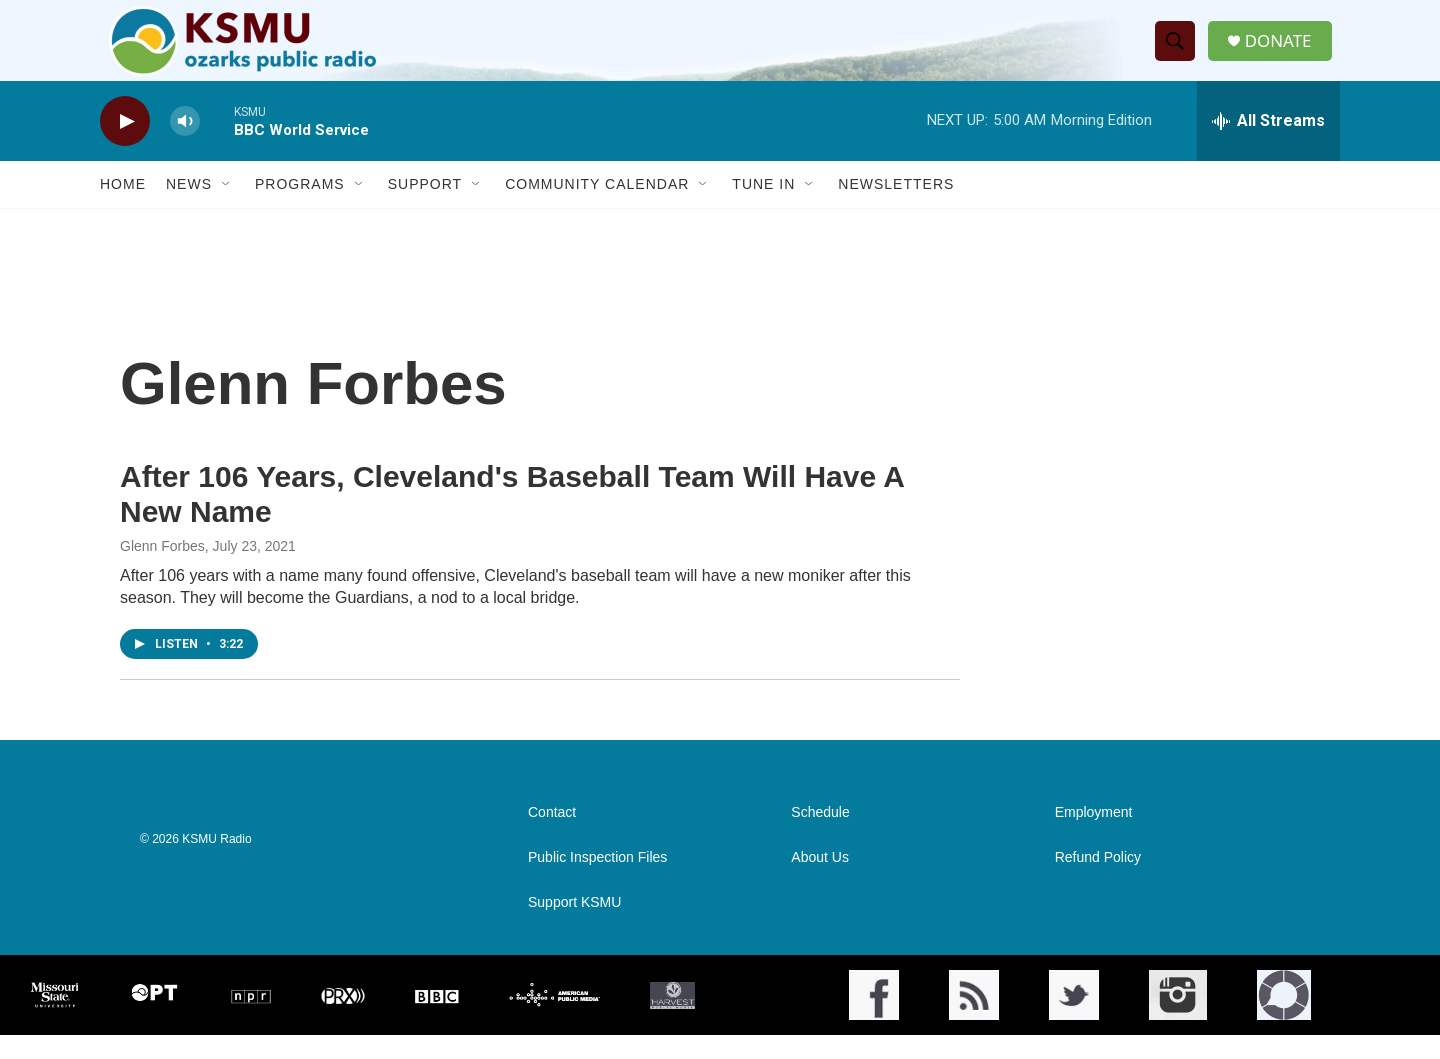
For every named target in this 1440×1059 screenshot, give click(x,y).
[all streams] (1268, 145)
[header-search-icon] (1179, 53)
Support (425, 208)
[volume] (185, 145)
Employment (1094, 836)
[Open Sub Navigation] (227, 208)
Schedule (820, 836)
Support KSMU (574, 926)
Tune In (763, 208)
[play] (125, 145)
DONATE (1284, 52)
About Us (820, 881)
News (189, 208)
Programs (300, 208)
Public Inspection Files (597, 881)
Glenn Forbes (162, 570)
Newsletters (896, 208)
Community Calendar (597, 208)
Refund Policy (1098, 881)
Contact (552, 836)
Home (123, 208)
